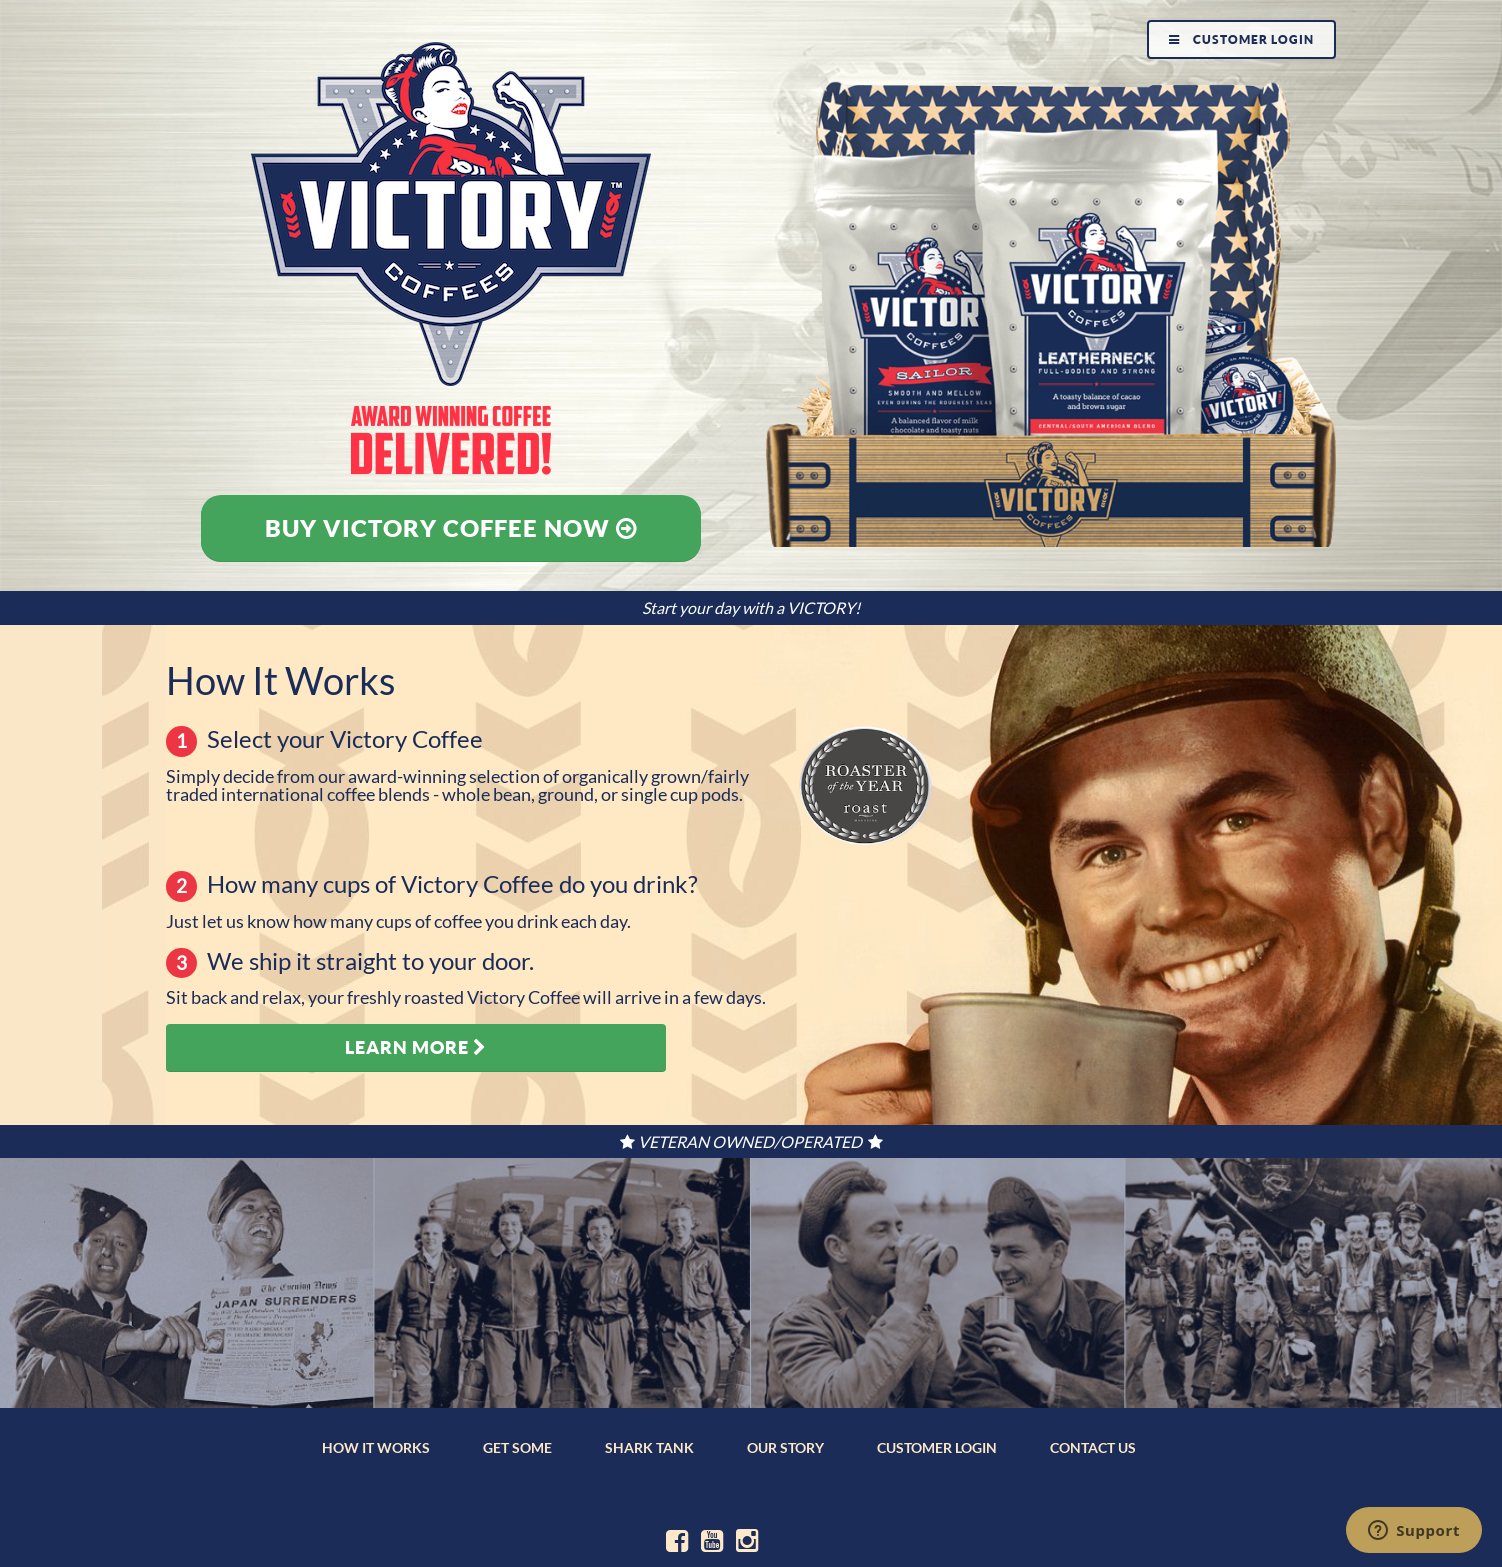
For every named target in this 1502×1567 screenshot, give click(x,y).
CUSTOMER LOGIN (937, 1447)
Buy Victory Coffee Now (451, 528)
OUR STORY (785, 1447)
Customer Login (1241, 39)
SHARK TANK (649, 1447)
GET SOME (517, 1447)
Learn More (416, 1047)
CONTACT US (1093, 1447)
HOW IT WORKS (376, 1447)
